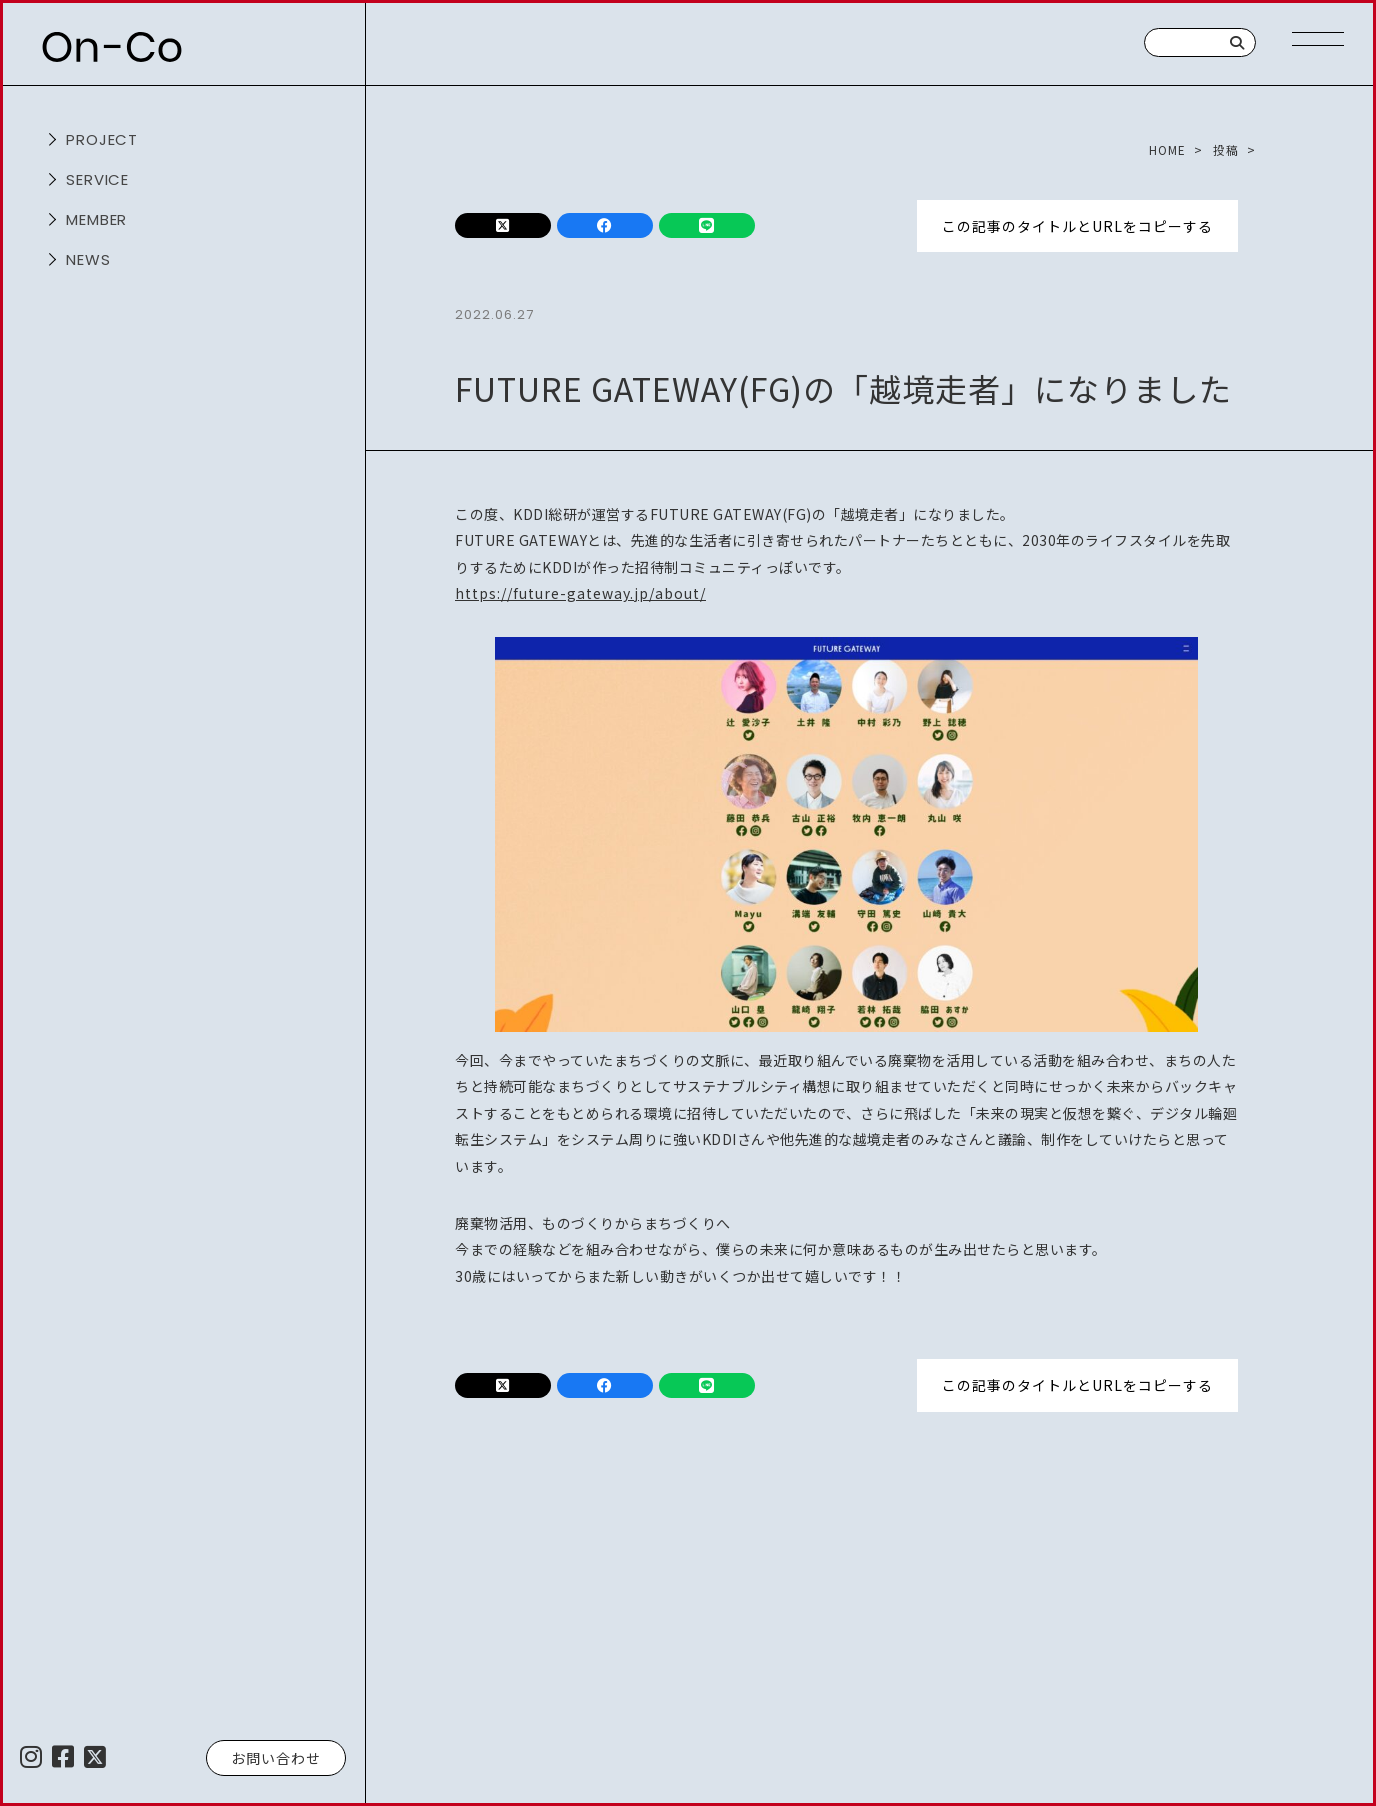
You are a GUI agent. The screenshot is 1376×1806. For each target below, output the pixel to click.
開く (50, 140)
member (97, 219)
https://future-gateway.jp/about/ (580, 593)
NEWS (88, 259)
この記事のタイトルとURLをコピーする (1077, 225)
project (102, 139)
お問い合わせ (276, 1758)
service (98, 179)
